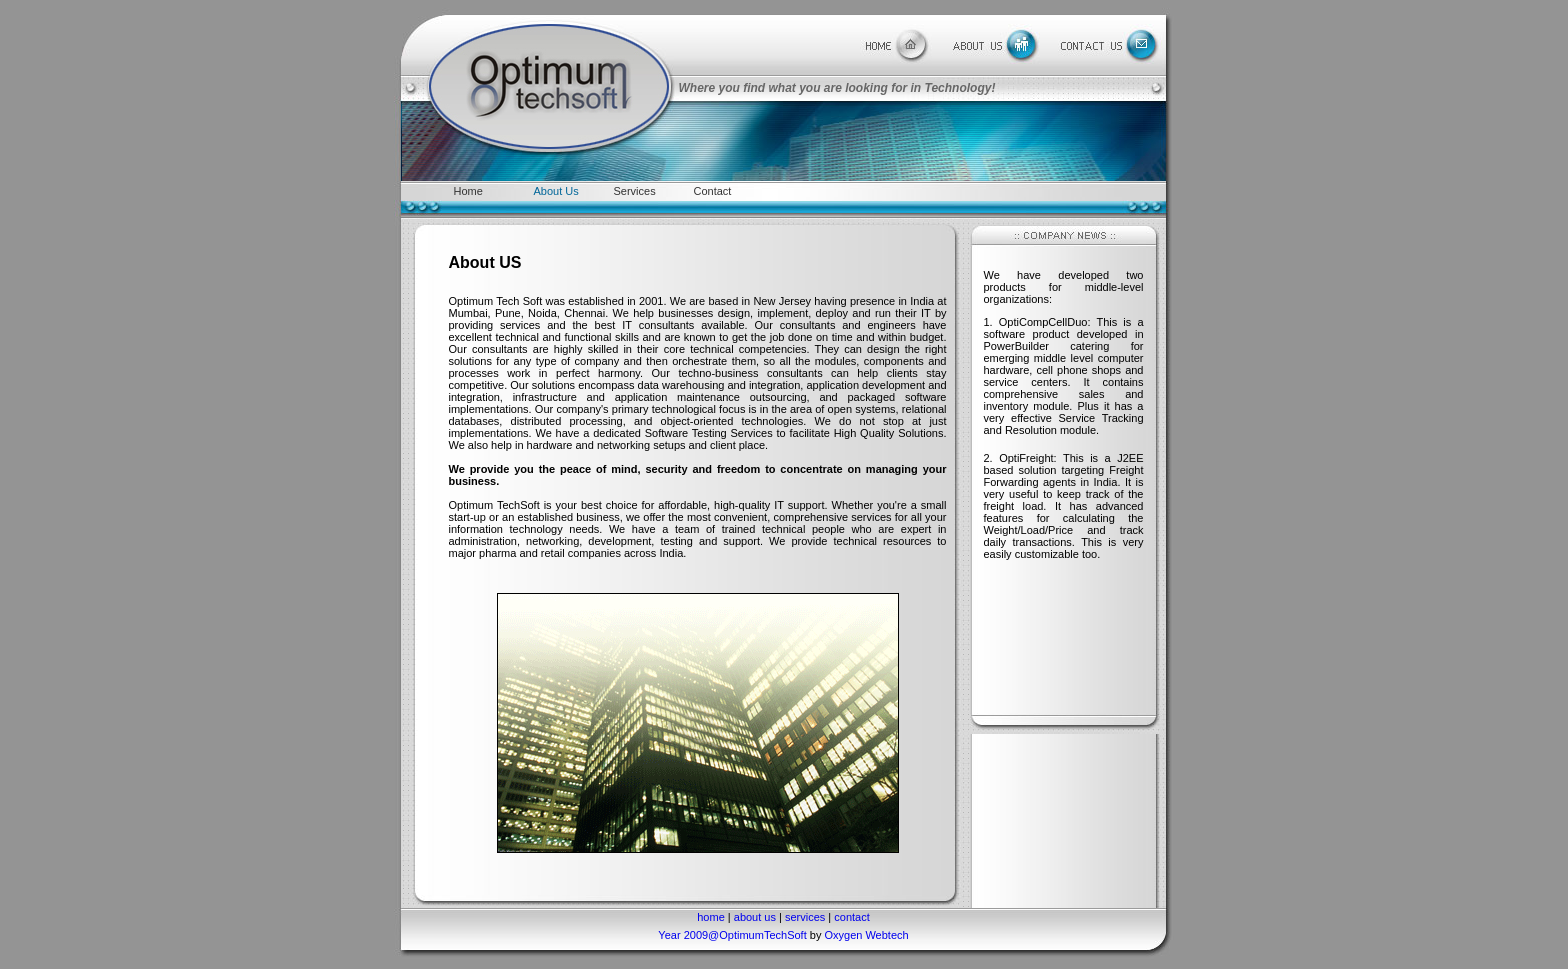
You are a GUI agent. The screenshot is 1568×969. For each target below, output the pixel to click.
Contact (713, 191)
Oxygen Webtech (866, 935)
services (805, 917)
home (711, 917)
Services (635, 191)
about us (755, 917)
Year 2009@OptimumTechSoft (733, 935)
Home (468, 191)
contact (851, 917)
